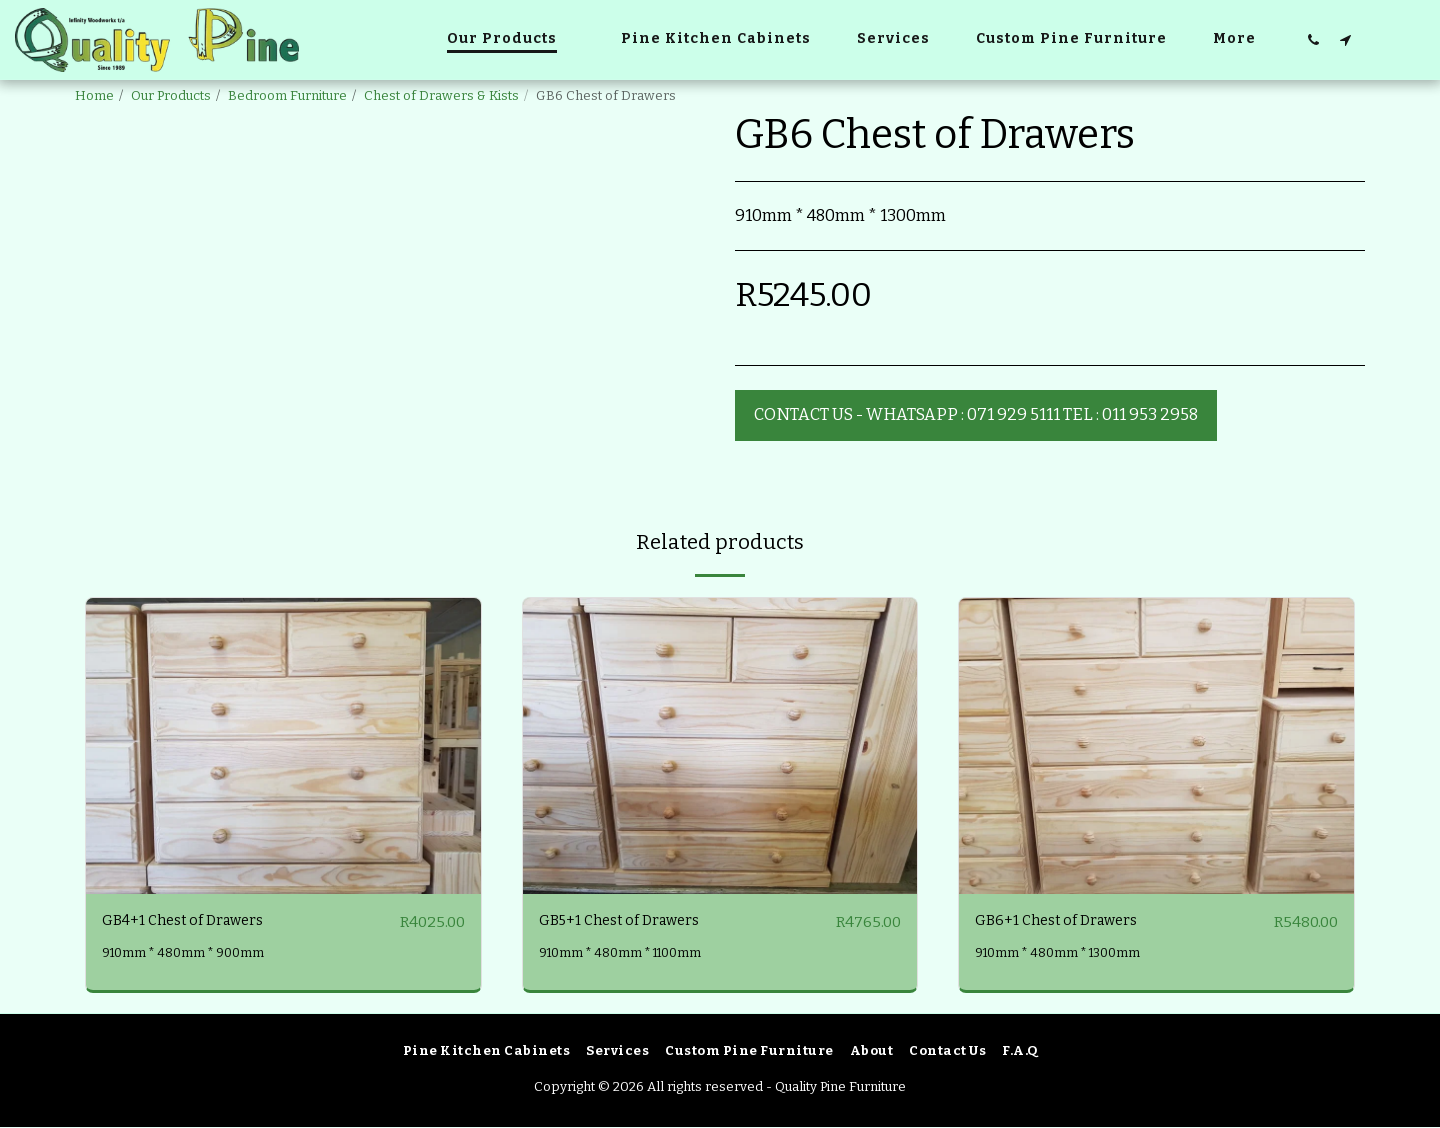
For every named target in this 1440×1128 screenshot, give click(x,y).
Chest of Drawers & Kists (441, 95)
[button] (1313, 39)
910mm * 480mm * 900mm (188, 953)
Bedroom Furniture (287, 95)
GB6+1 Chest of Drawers (1066, 921)
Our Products (171, 95)
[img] (283, 746)
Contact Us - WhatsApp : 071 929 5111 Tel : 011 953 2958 (976, 414)
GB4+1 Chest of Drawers (192, 921)
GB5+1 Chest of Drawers (629, 921)
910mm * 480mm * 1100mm (627, 953)
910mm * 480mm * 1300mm (1063, 953)
